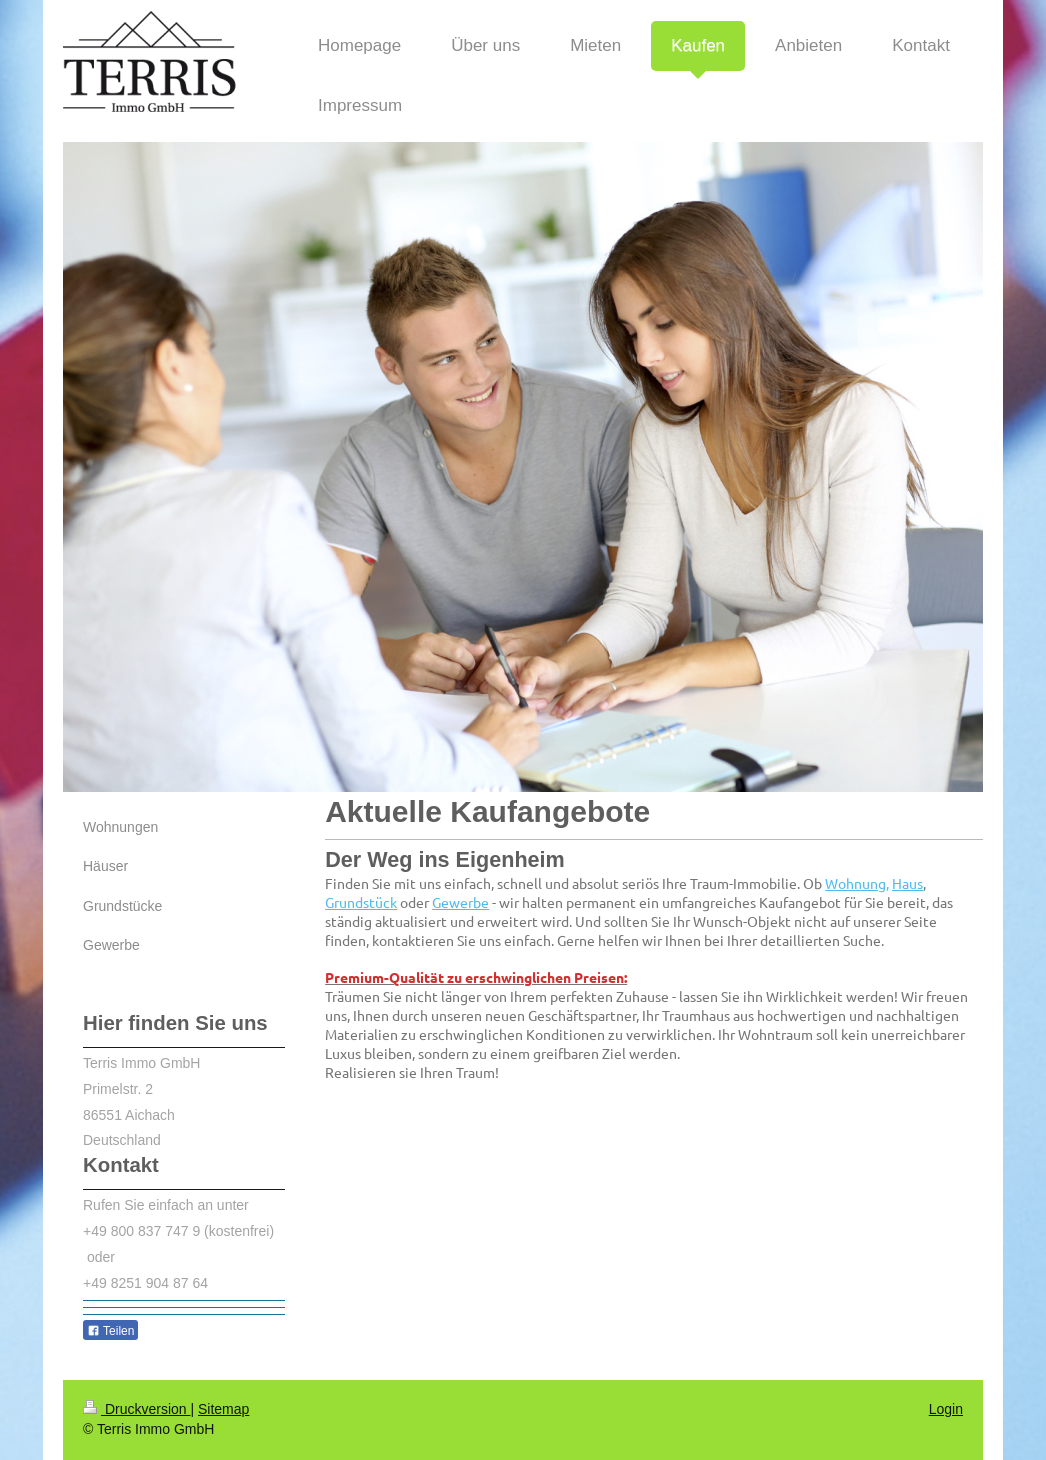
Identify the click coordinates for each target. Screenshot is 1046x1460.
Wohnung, (857, 883)
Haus (907, 883)
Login (946, 1409)
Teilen (110, 1331)
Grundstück (361, 902)
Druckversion (136, 1409)
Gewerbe (460, 902)
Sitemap (223, 1409)
